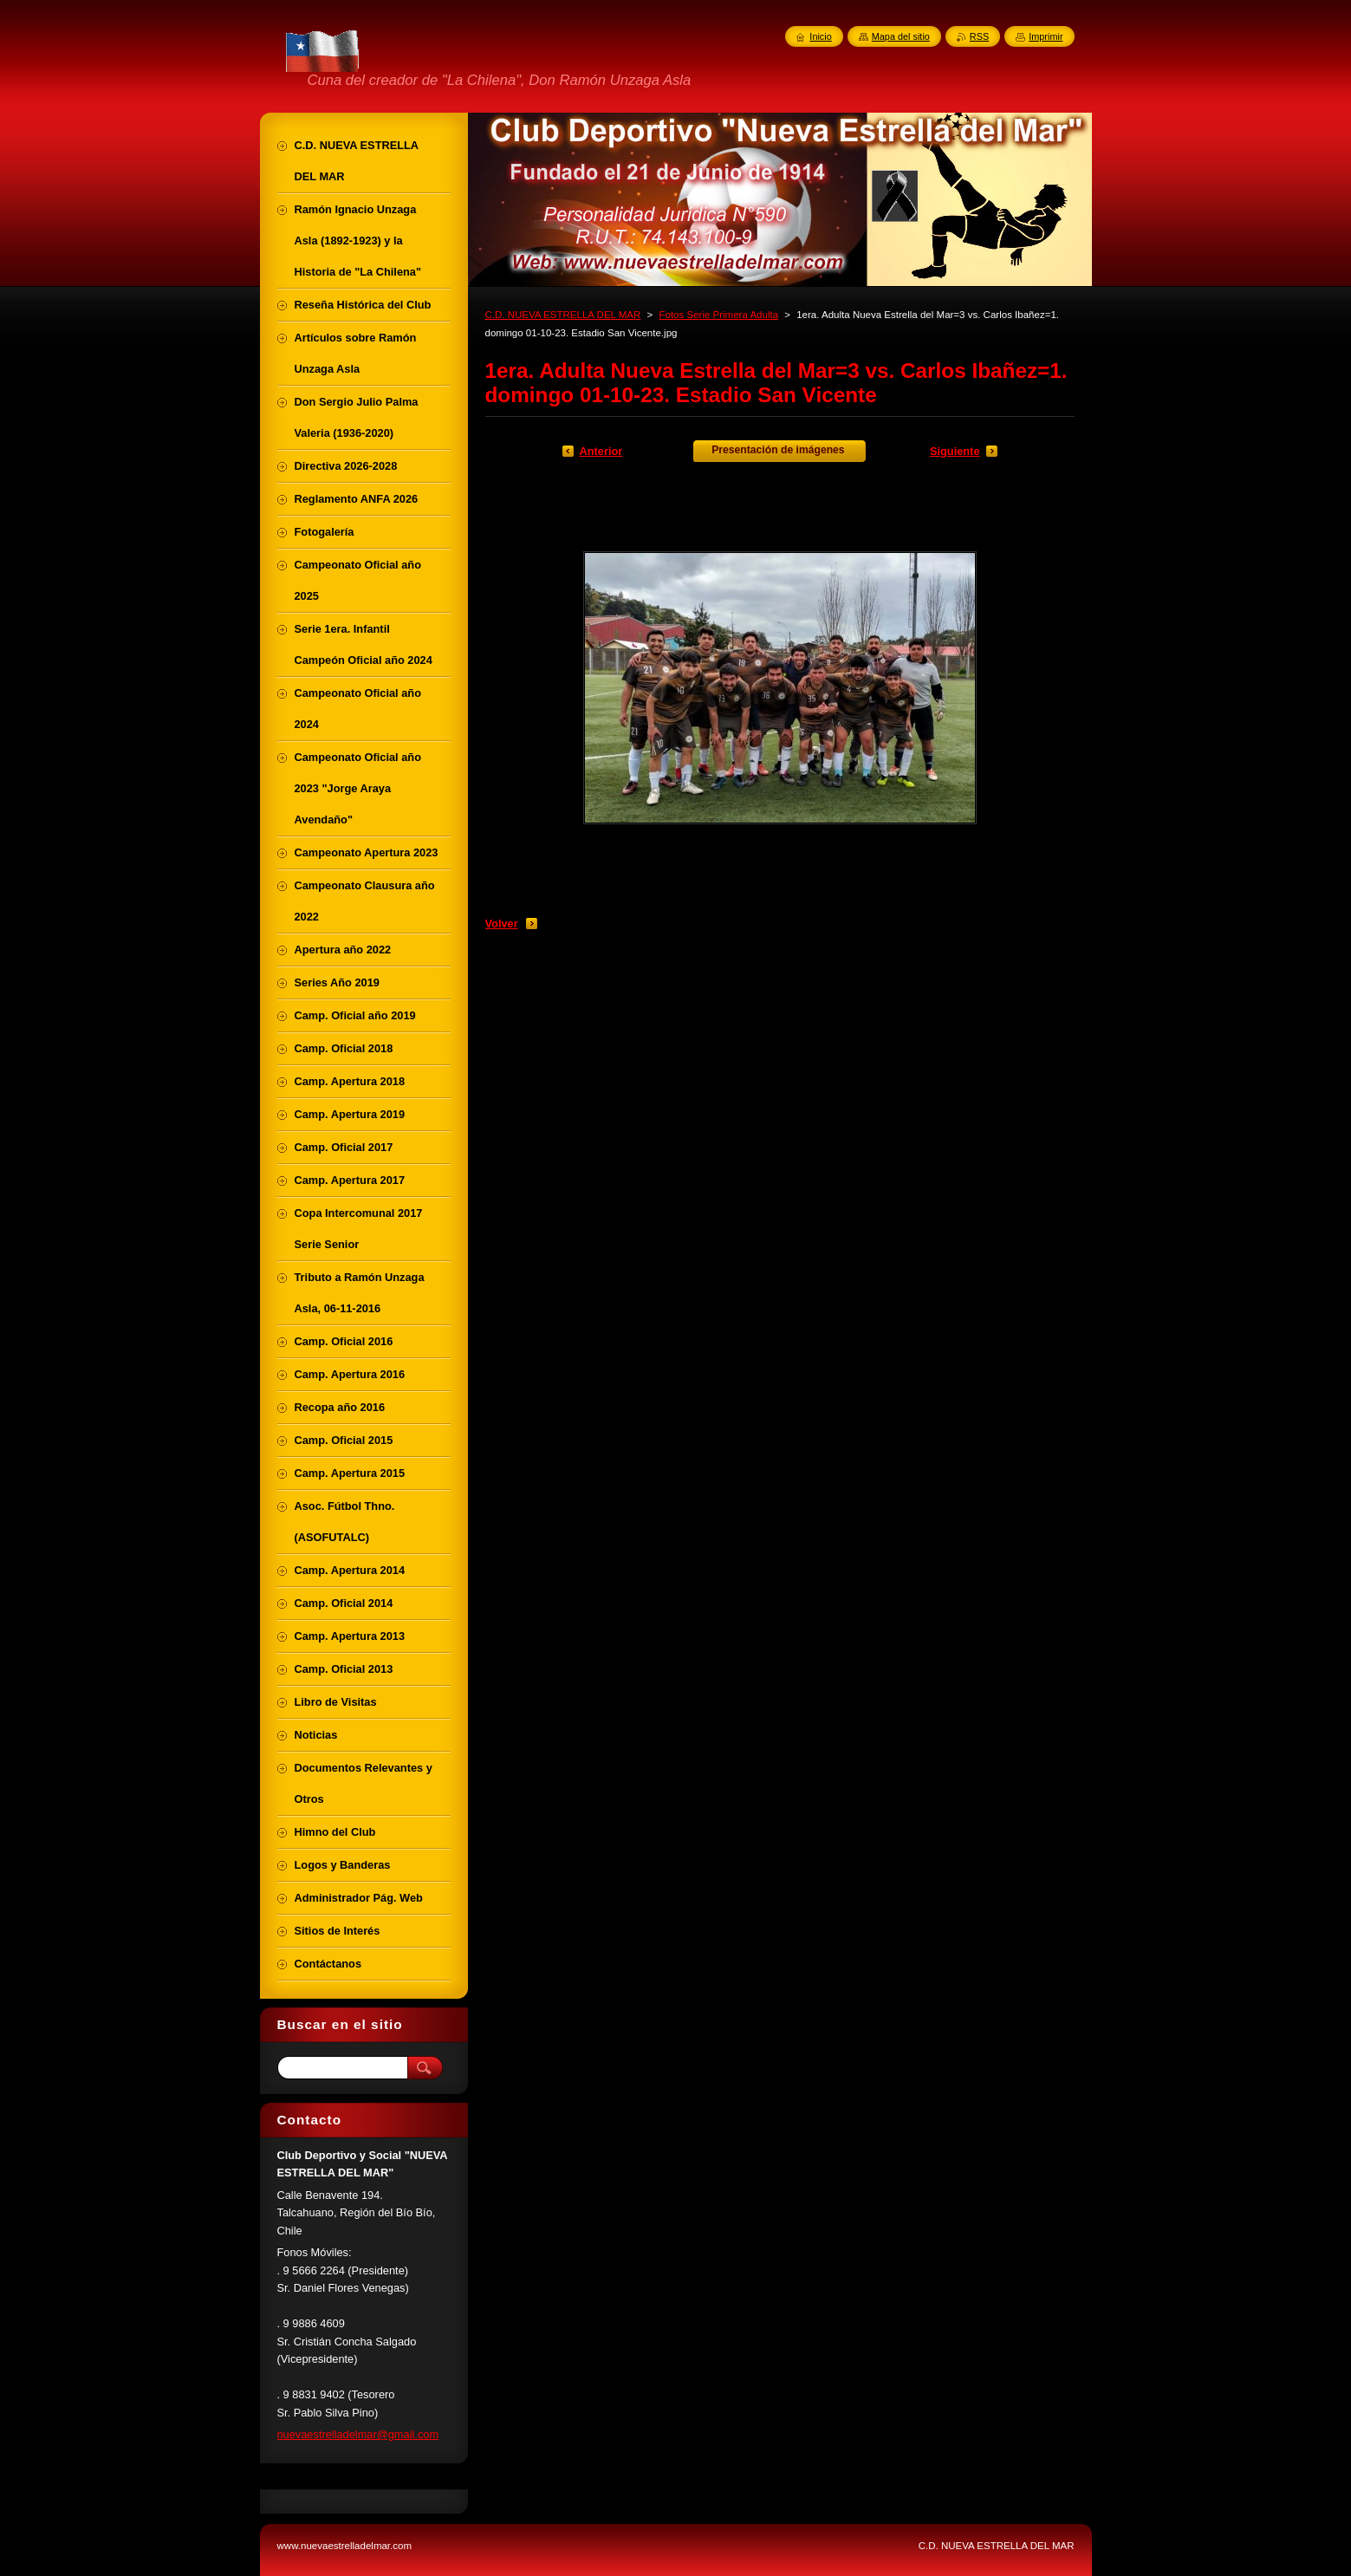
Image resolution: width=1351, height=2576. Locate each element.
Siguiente (955, 451)
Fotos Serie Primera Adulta (718, 314)
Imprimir (1045, 36)
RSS (979, 36)
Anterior (601, 451)
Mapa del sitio (901, 36)
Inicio (820, 36)
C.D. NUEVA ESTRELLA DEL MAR (563, 314)
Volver (501, 923)
